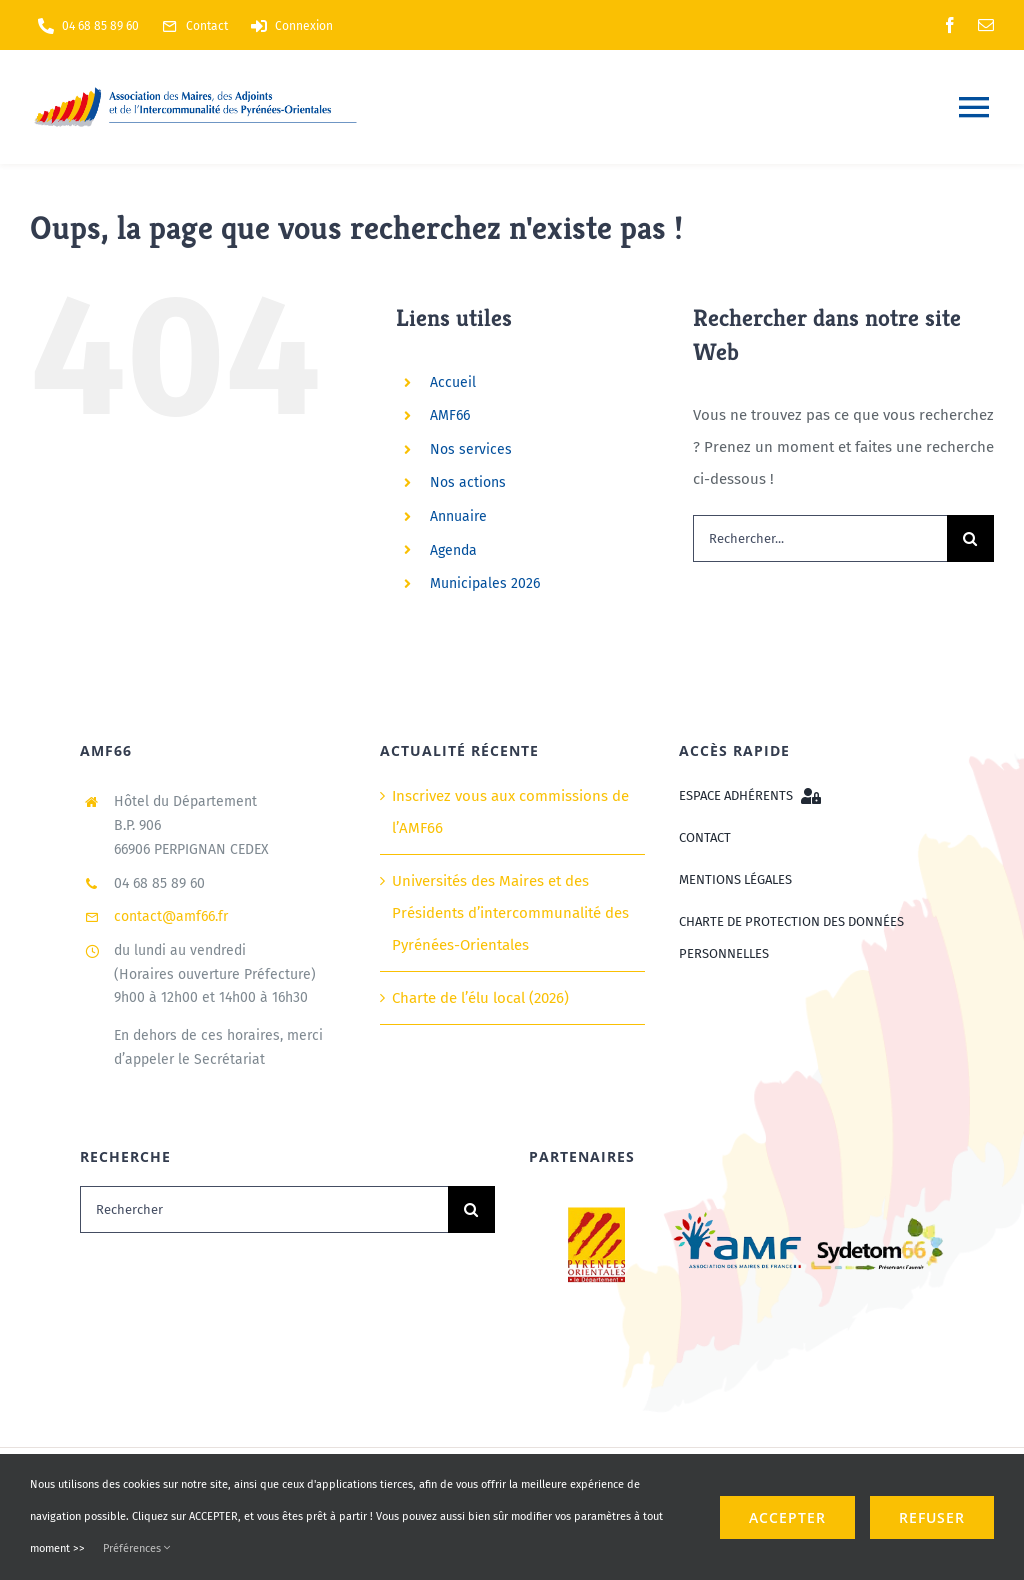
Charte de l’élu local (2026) (480, 998)
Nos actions (468, 482)
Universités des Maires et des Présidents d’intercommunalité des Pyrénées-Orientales (510, 913)
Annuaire (458, 516)
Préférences (137, 1548)
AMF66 (450, 415)
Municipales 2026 (485, 583)
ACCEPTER (787, 1517)
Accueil (453, 382)
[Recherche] (970, 538)
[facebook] (950, 25)
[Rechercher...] (820, 538)
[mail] (986, 25)
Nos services (471, 449)
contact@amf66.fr (171, 916)
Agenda (453, 550)
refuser (932, 1517)
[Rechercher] (264, 1209)
